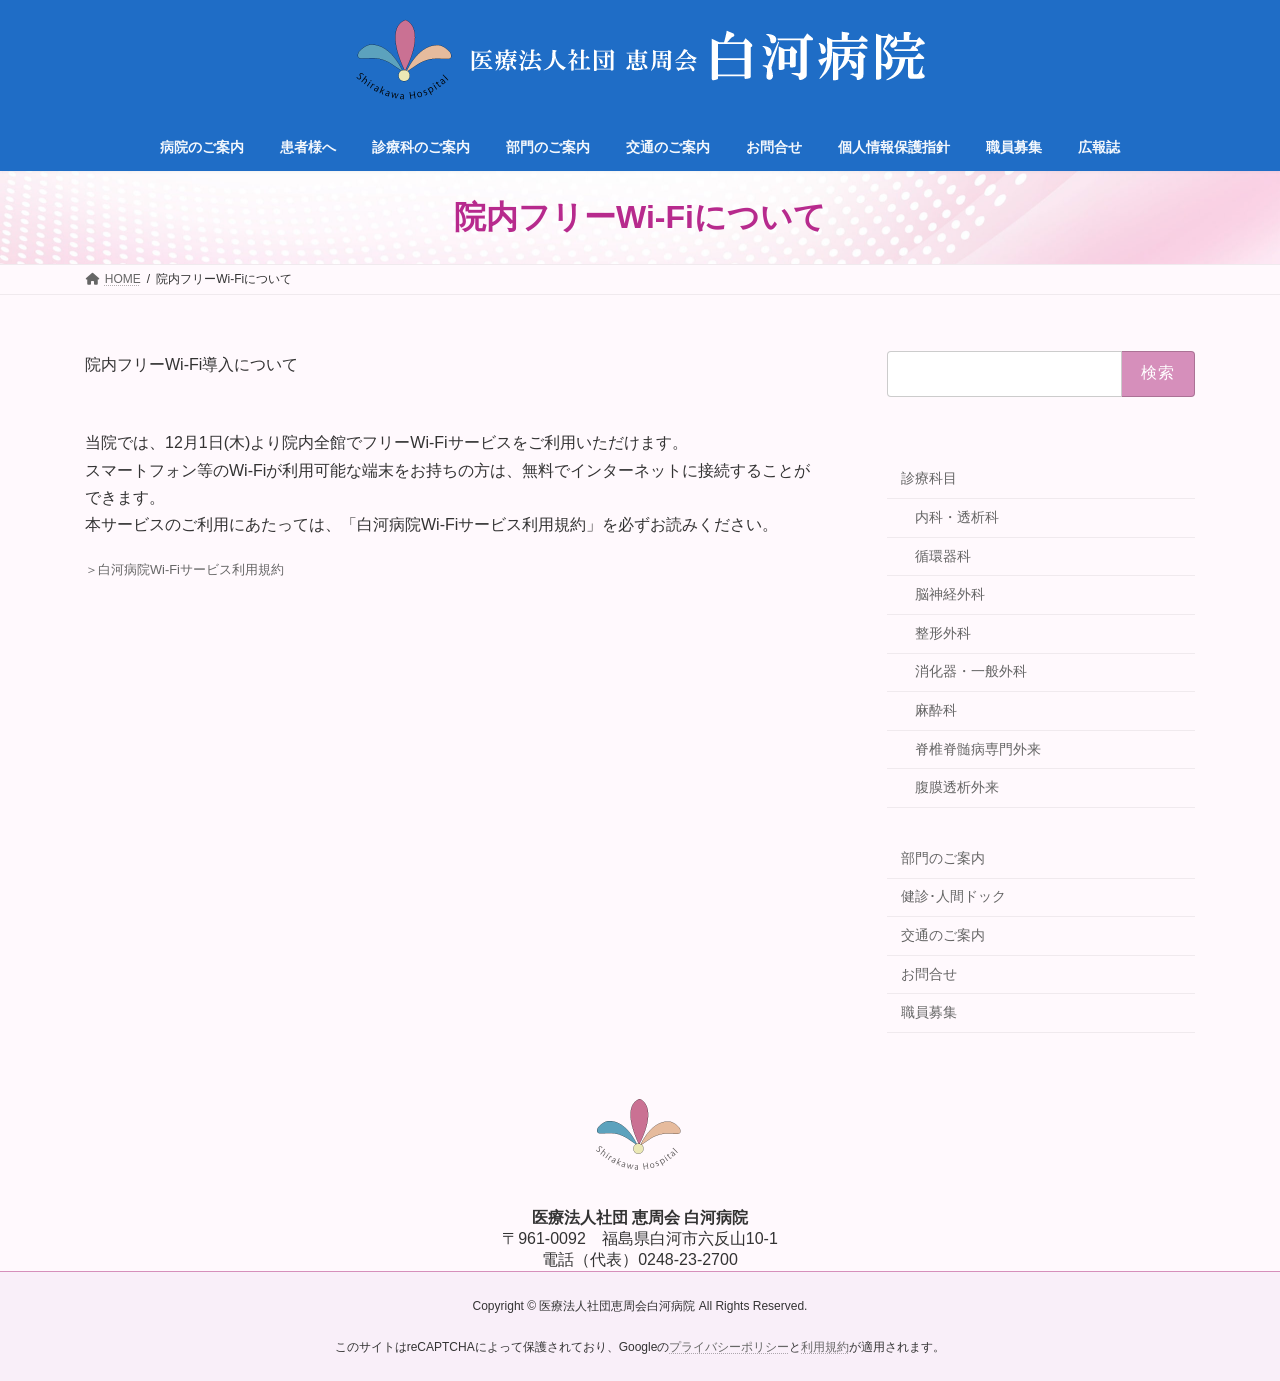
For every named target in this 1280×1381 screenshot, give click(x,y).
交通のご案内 (943, 935)
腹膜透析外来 (957, 787)
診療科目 (929, 478)
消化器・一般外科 (971, 671)
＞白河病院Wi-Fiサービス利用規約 (184, 569)
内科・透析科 (957, 517)
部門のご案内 (943, 858)
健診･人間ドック (953, 896)
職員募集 (929, 1012)
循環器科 (943, 556)
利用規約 (825, 1347)
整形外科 (943, 633)
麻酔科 (936, 710)
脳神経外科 (950, 594)
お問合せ (929, 974)
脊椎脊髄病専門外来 (978, 749)
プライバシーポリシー (729, 1347)
